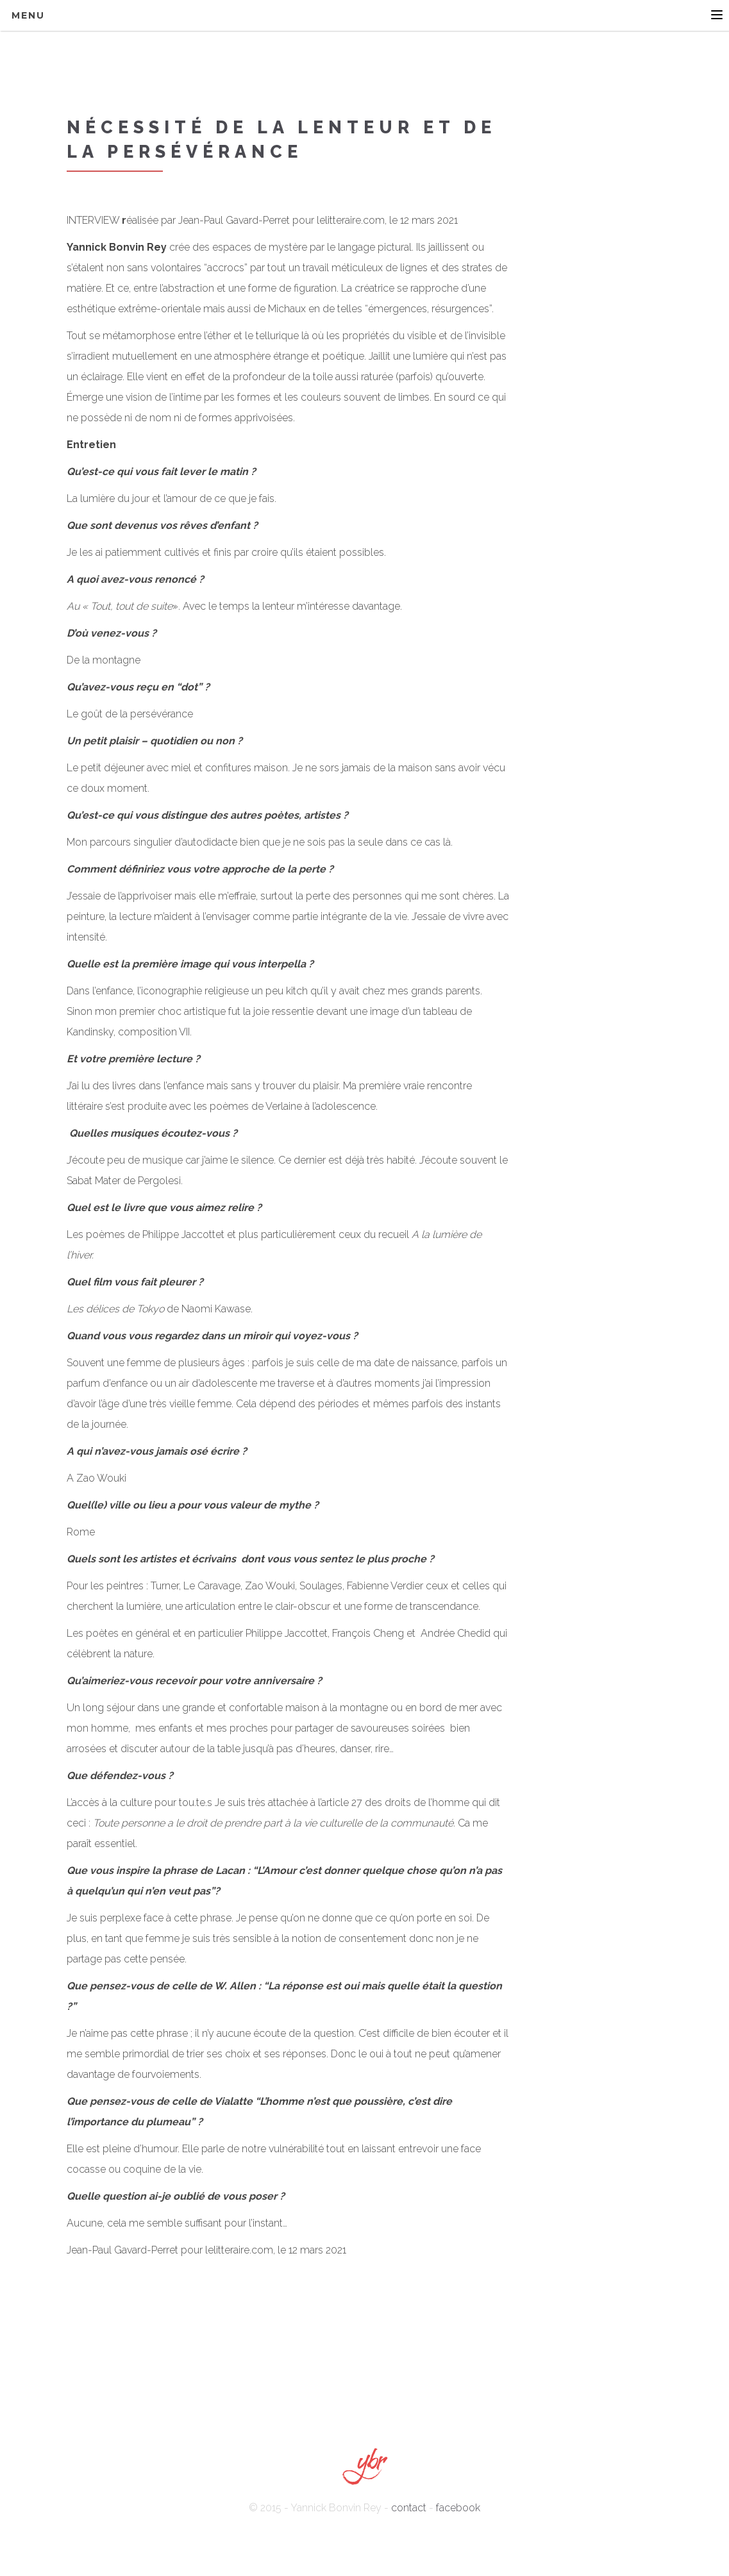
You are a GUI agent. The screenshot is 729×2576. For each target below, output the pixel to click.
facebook (458, 2508)
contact (408, 2508)
